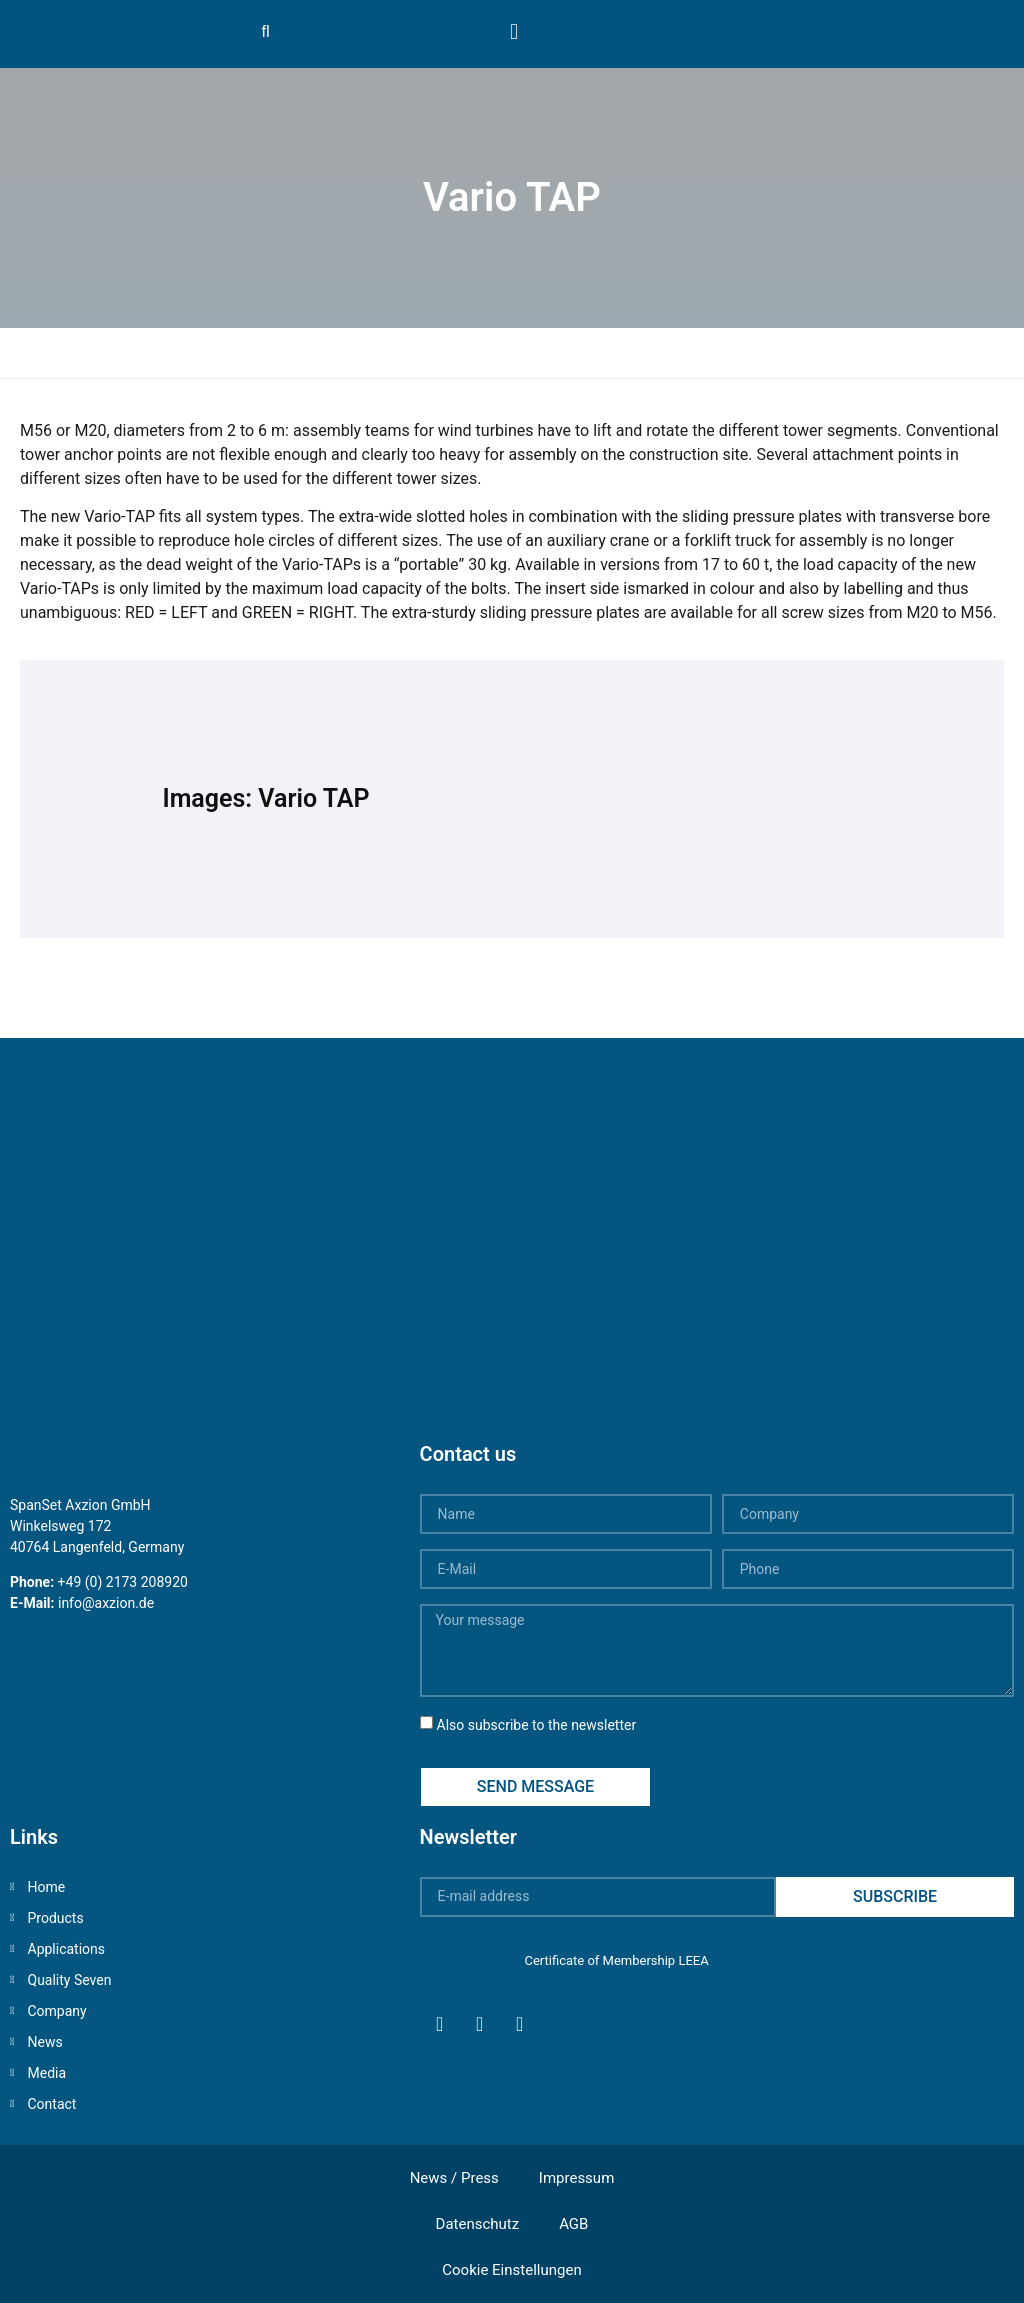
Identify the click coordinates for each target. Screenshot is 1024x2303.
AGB (573, 2224)
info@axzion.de (106, 1603)
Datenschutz (478, 2224)
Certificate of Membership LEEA (616, 1960)
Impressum (576, 2178)
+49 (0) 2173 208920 (123, 1582)
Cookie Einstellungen (511, 2270)
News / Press (454, 2178)
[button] (513, 31)
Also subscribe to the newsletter (537, 1725)
